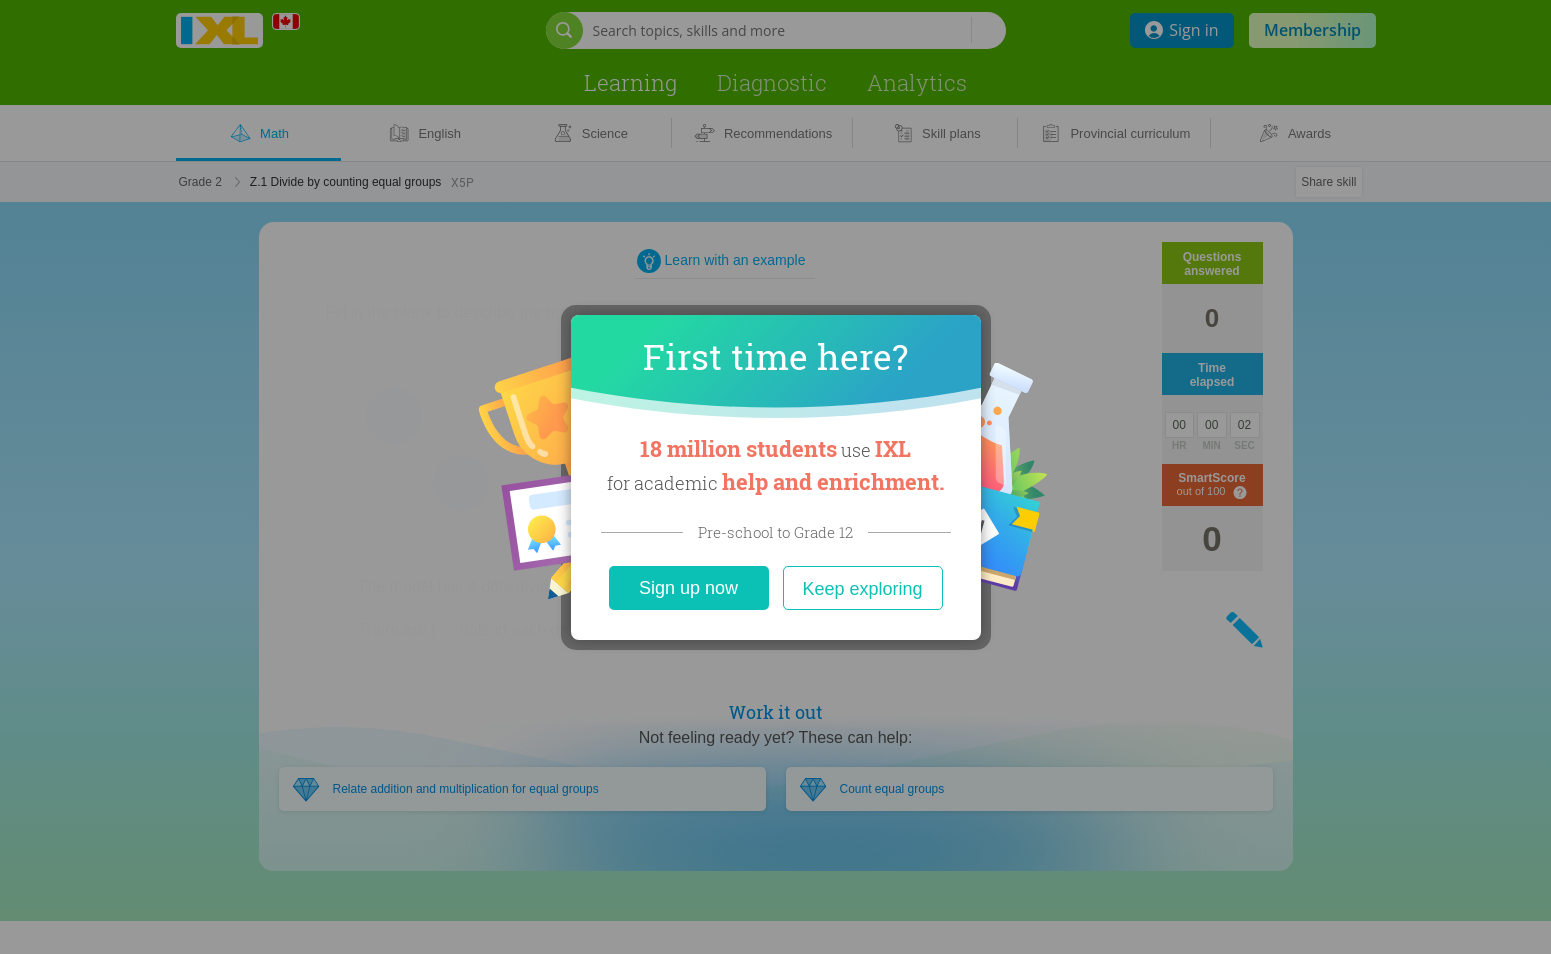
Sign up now (688, 588)
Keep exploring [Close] (862, 589)
